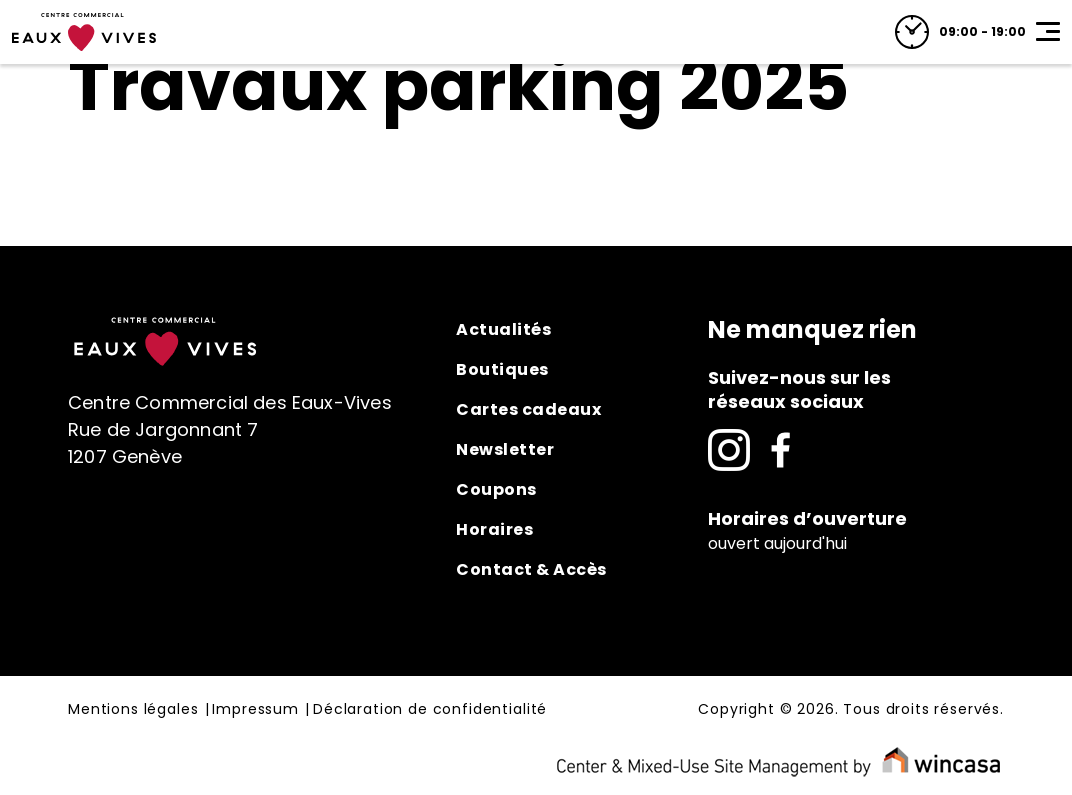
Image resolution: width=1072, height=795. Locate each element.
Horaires (494, 529)
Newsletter (505, 449)
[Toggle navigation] (1048, 32)
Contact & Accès (531, 569)
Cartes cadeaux (528, 409)
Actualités (503, 329)
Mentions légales (133, 710)
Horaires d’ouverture (807, 518)
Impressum (255, 710)
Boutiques (502, 369)
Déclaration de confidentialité (430, 710)
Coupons (496, 489)
